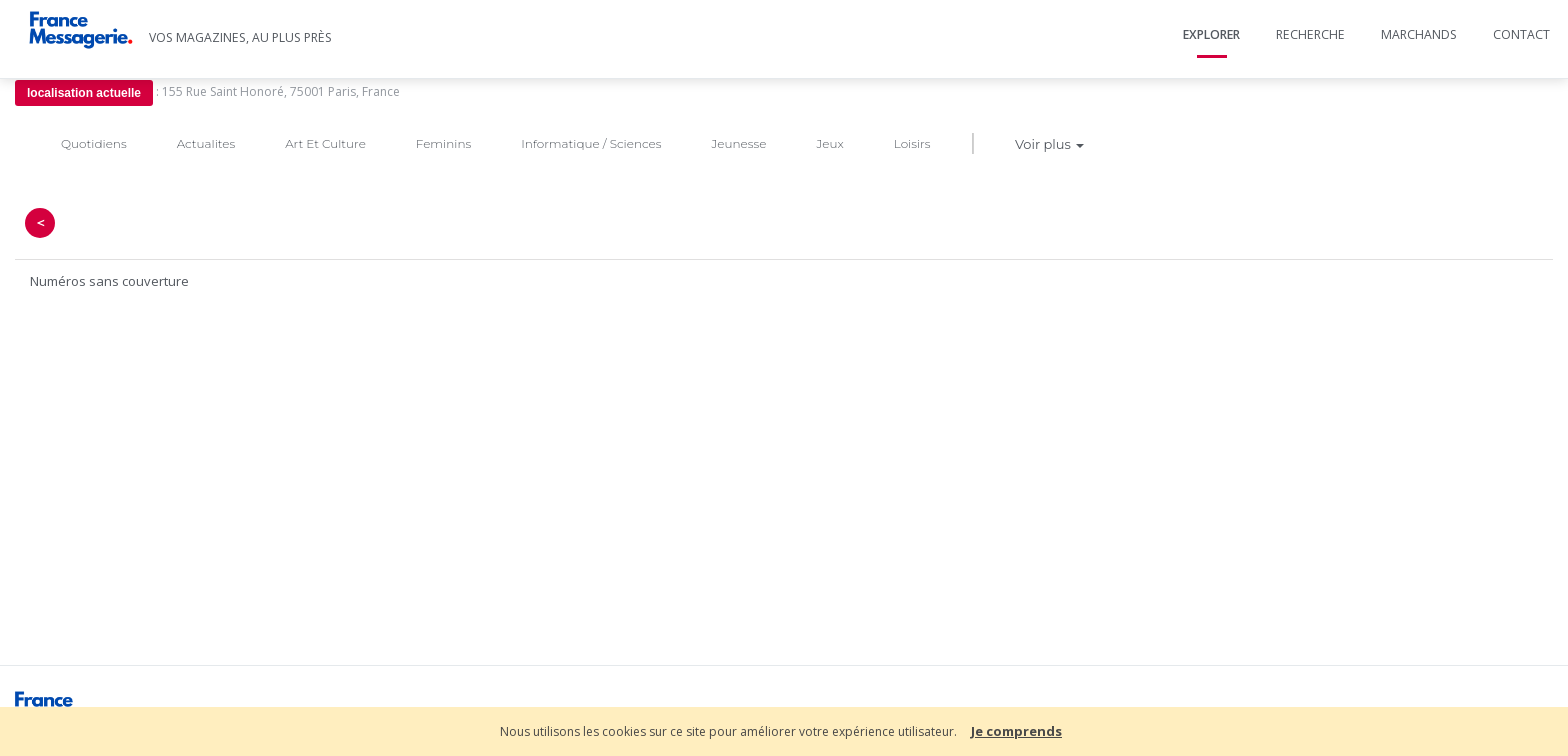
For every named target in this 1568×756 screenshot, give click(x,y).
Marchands (1419, 34)
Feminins (443, 143)
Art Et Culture (325, 143)
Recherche (1310, 34)
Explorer (1211, 34)
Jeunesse (738, 143)
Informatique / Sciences (591, 143)
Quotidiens (94, 143)
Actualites (206, 143)
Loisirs (912, 143)
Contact (1521, 34)
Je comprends (1016, 731)
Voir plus (1049, 144)
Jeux (829, 143)
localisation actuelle (84, 93)
